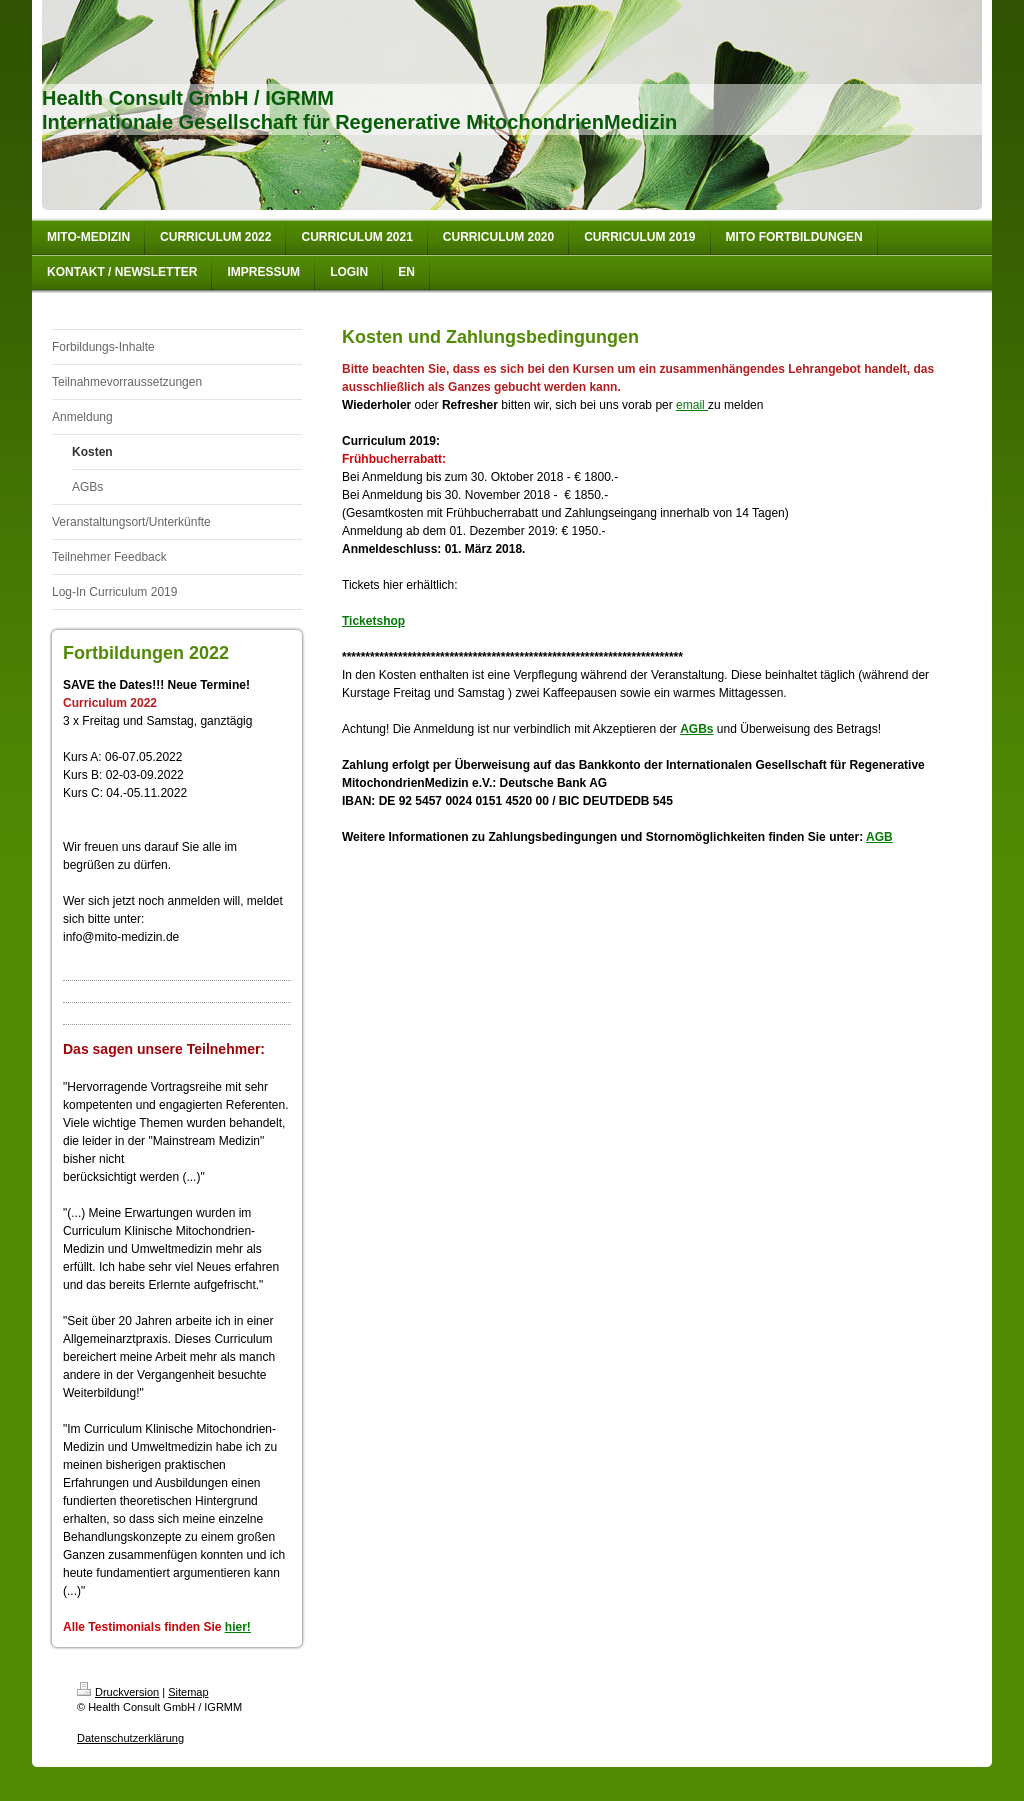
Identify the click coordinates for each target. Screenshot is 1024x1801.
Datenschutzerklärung (130, 1738)
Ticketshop (373, 621)
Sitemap (188, 1692)
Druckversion (118, 1692)
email (690, 405)
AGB (879, 837)
